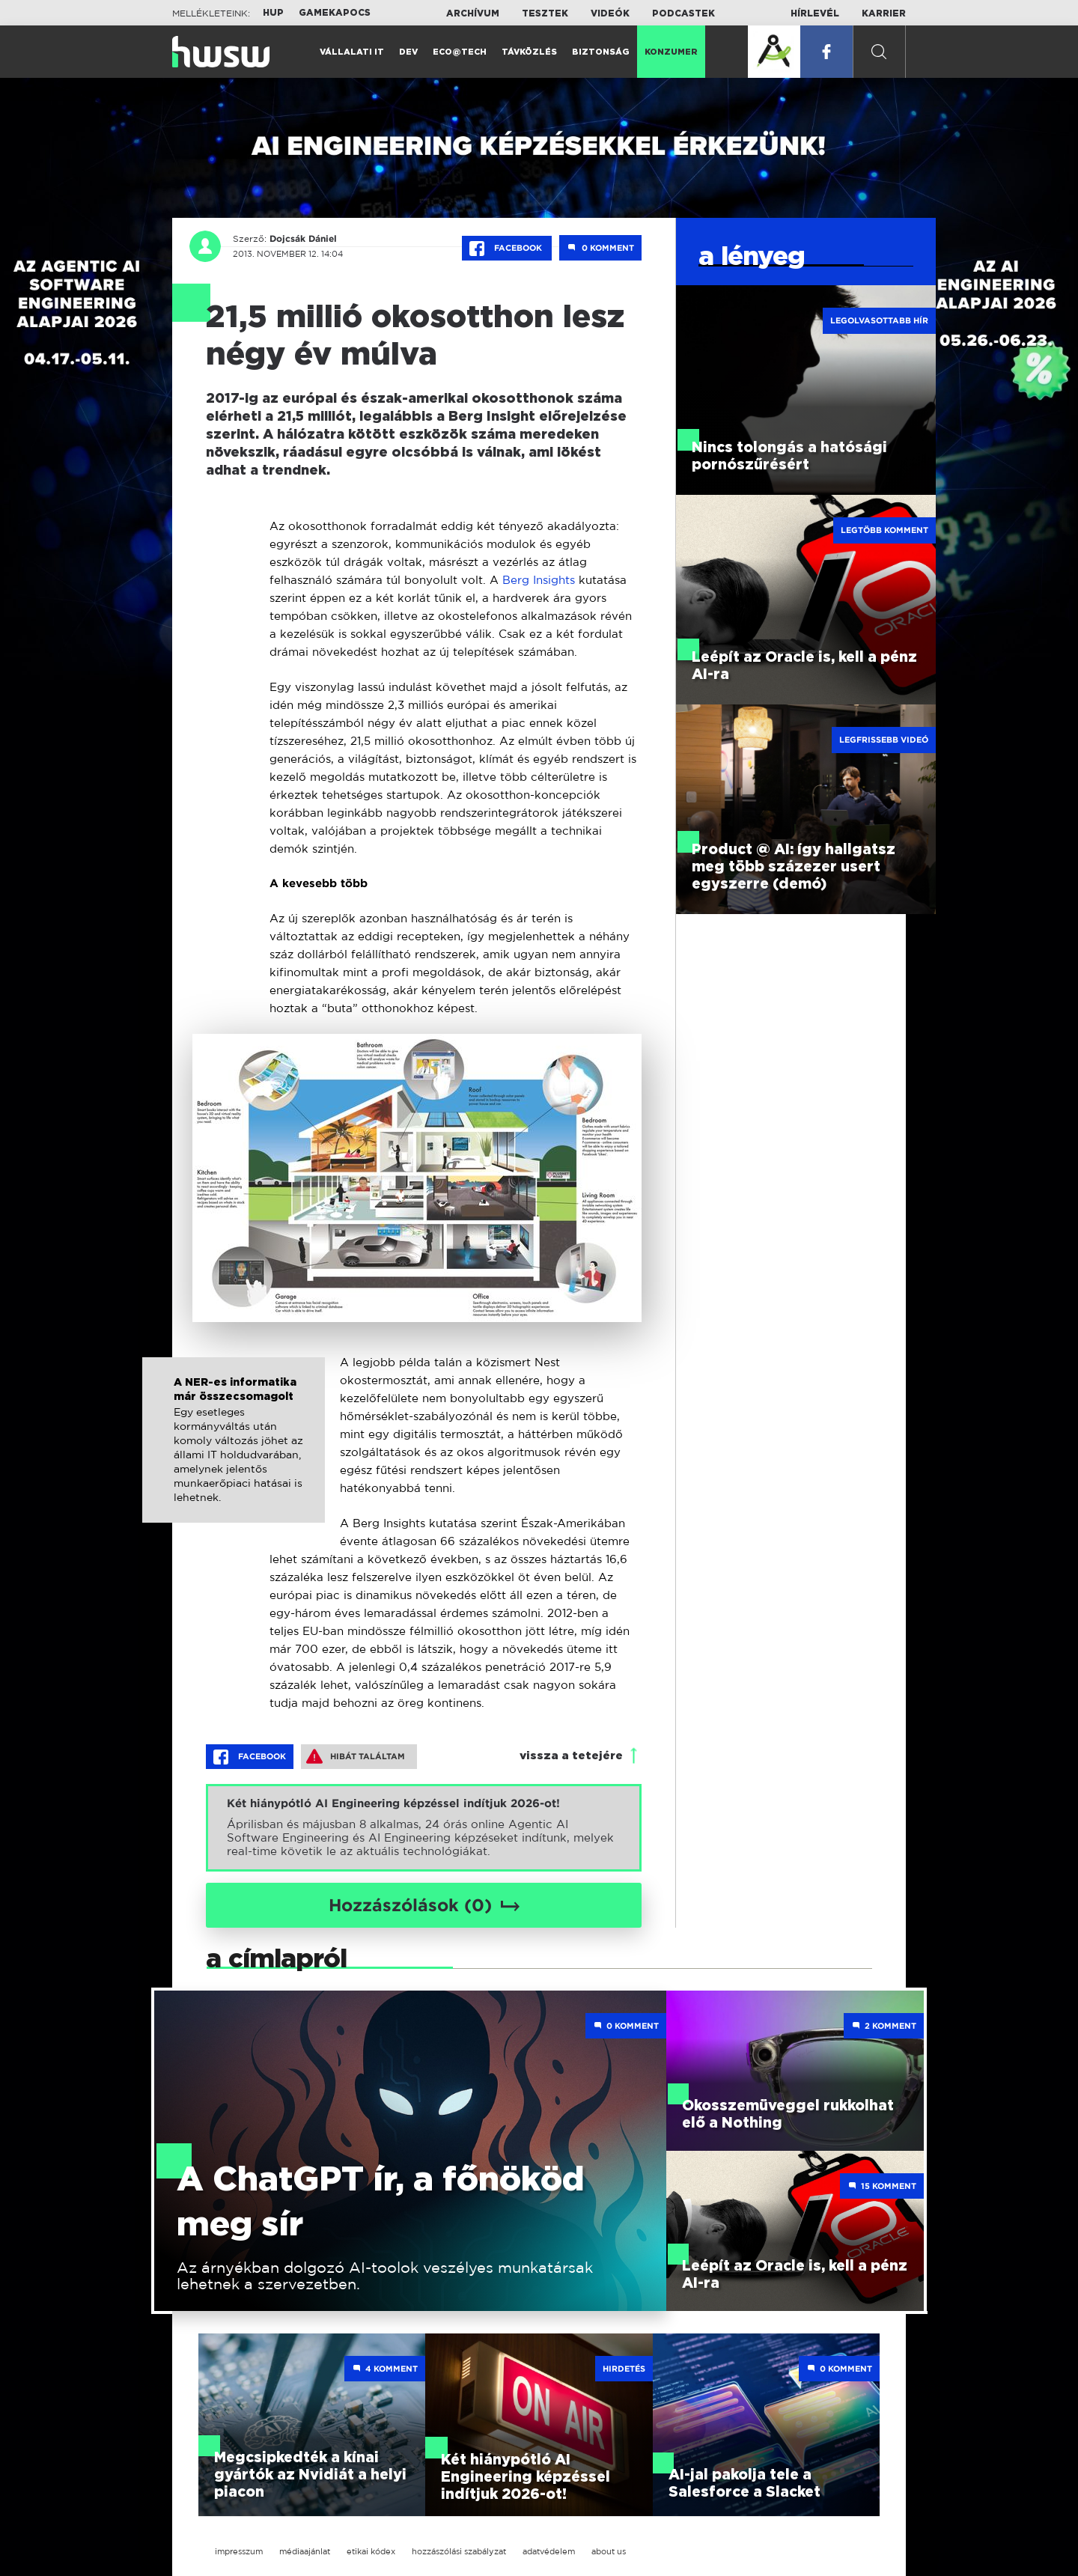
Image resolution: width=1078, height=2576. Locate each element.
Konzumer (671, 52)
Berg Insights (538, 579)
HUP (273, 12)
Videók (610, 13)
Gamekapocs (335, 12)
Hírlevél (815, 13)
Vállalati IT (352, 52)
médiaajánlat (304, 2551)
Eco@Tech (460, 52)
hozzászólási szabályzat (459, 2551)
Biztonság (601, 52)
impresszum (239, 2551)
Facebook (506, 248)
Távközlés (529, 52)
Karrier (884, 13)
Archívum (472, 13)
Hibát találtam (355, 1756)
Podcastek (683, 13)
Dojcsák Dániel (302, 239)
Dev (408, 52)
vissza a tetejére (571, 1756)
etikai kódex (371, 2551)
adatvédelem (549, 2551)
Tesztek (545, 13)
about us (608, 2551)
